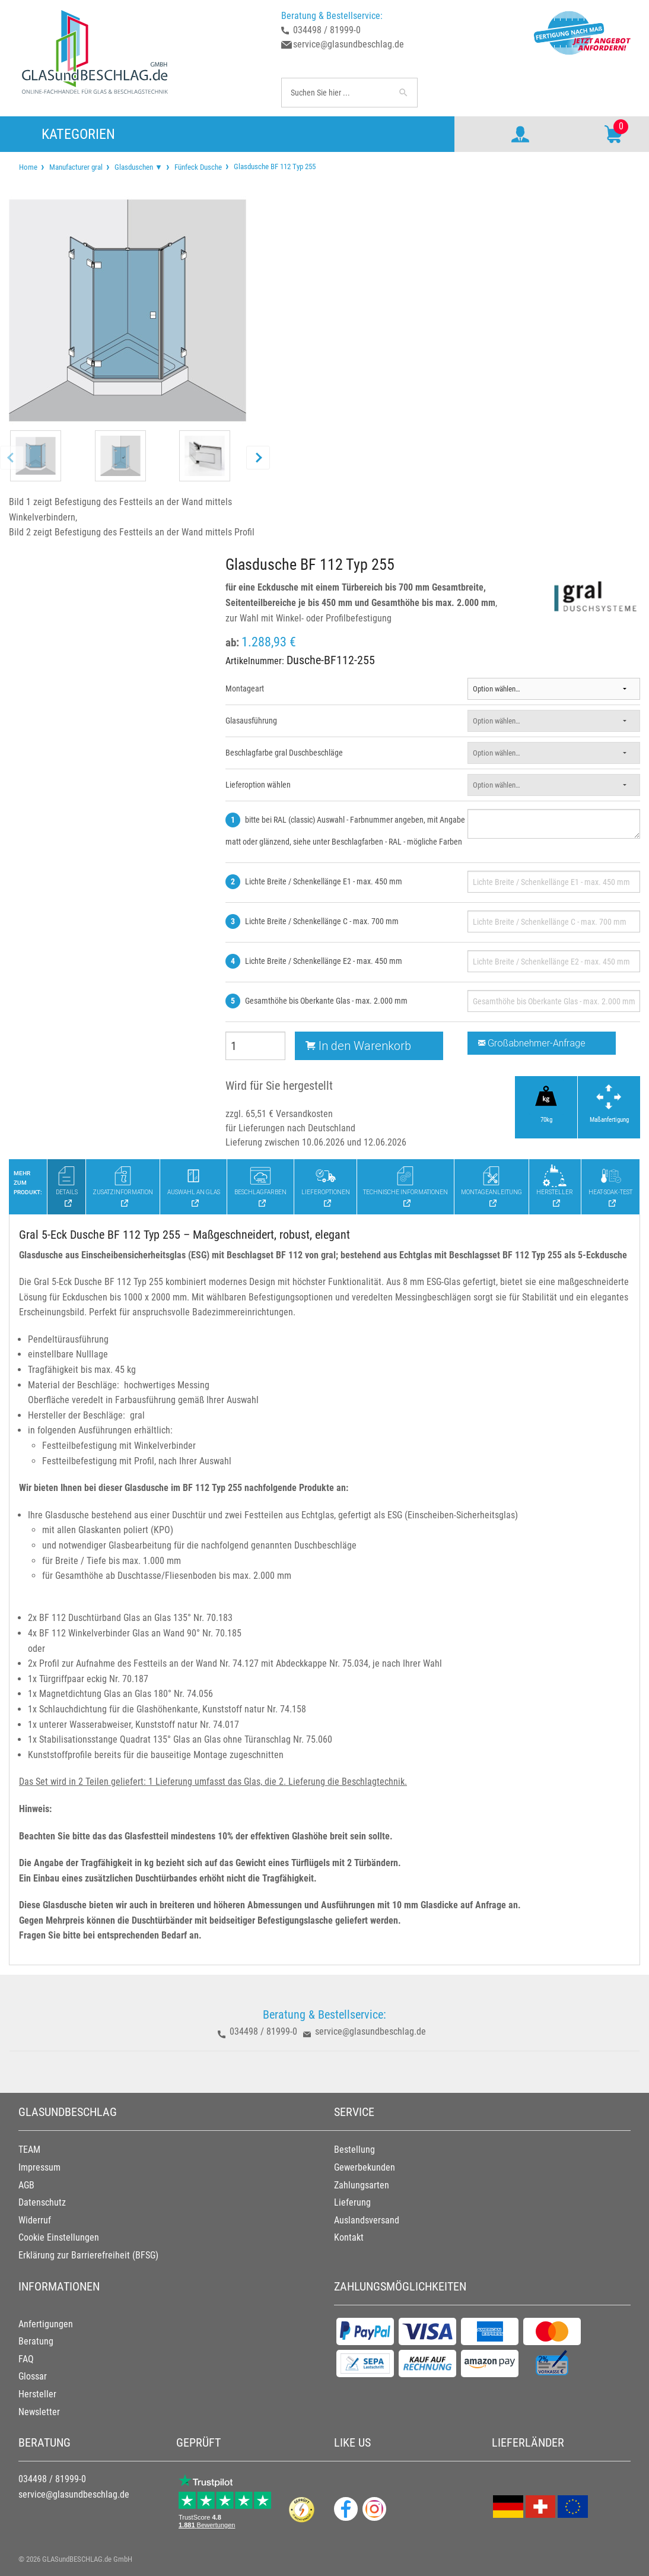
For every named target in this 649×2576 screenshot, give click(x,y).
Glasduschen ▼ (138, 167)
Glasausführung (251, 720)
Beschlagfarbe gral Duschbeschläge (284, 752)
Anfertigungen (45, 2324)
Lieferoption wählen (258, 784)
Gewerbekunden (364, 2167)
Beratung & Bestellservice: (332, 15)
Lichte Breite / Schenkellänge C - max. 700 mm (322, 921)
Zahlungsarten (361, 2185)
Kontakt (349, 2237)
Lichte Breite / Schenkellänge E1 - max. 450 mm (323, 881)
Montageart (244, 688)
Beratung (35, 2341)
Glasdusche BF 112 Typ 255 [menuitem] (274, 166)
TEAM (29, 2149)
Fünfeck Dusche (198, 167)
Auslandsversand (366, 2220)
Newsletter (39, 2412)
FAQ (26, 2359)
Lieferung (352, 2202)
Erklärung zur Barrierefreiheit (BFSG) (88, 2255)
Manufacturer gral (76, 167)
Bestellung (354, 2149)
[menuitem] (28, 167)
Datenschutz (42, 2202)
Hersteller (37, 2394)
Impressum (39, 2167)
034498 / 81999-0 (327, 30)
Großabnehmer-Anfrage (532, 1043)
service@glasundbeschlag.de (348, 44)
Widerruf (34, 2220)
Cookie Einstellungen (58, 2237)
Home (28, 167)
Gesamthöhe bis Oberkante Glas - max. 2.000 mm (326, 1000)
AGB (26, 2185)
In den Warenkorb (358, 1045)
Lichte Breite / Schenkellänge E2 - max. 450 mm (323, 961)
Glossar (32, 2376)
